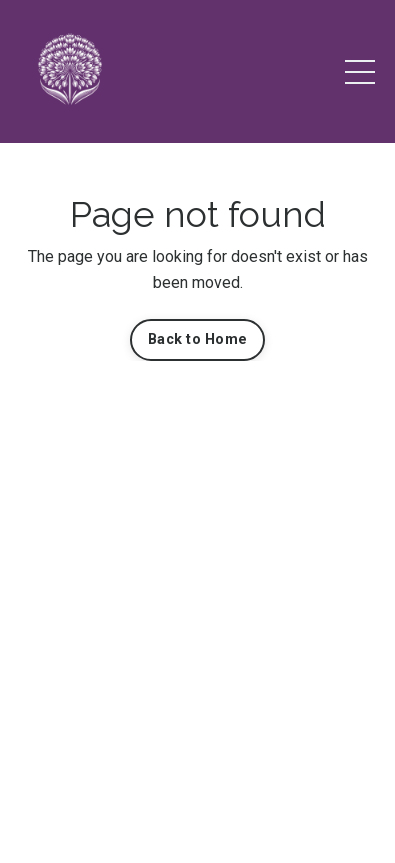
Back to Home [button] (197, 339)
